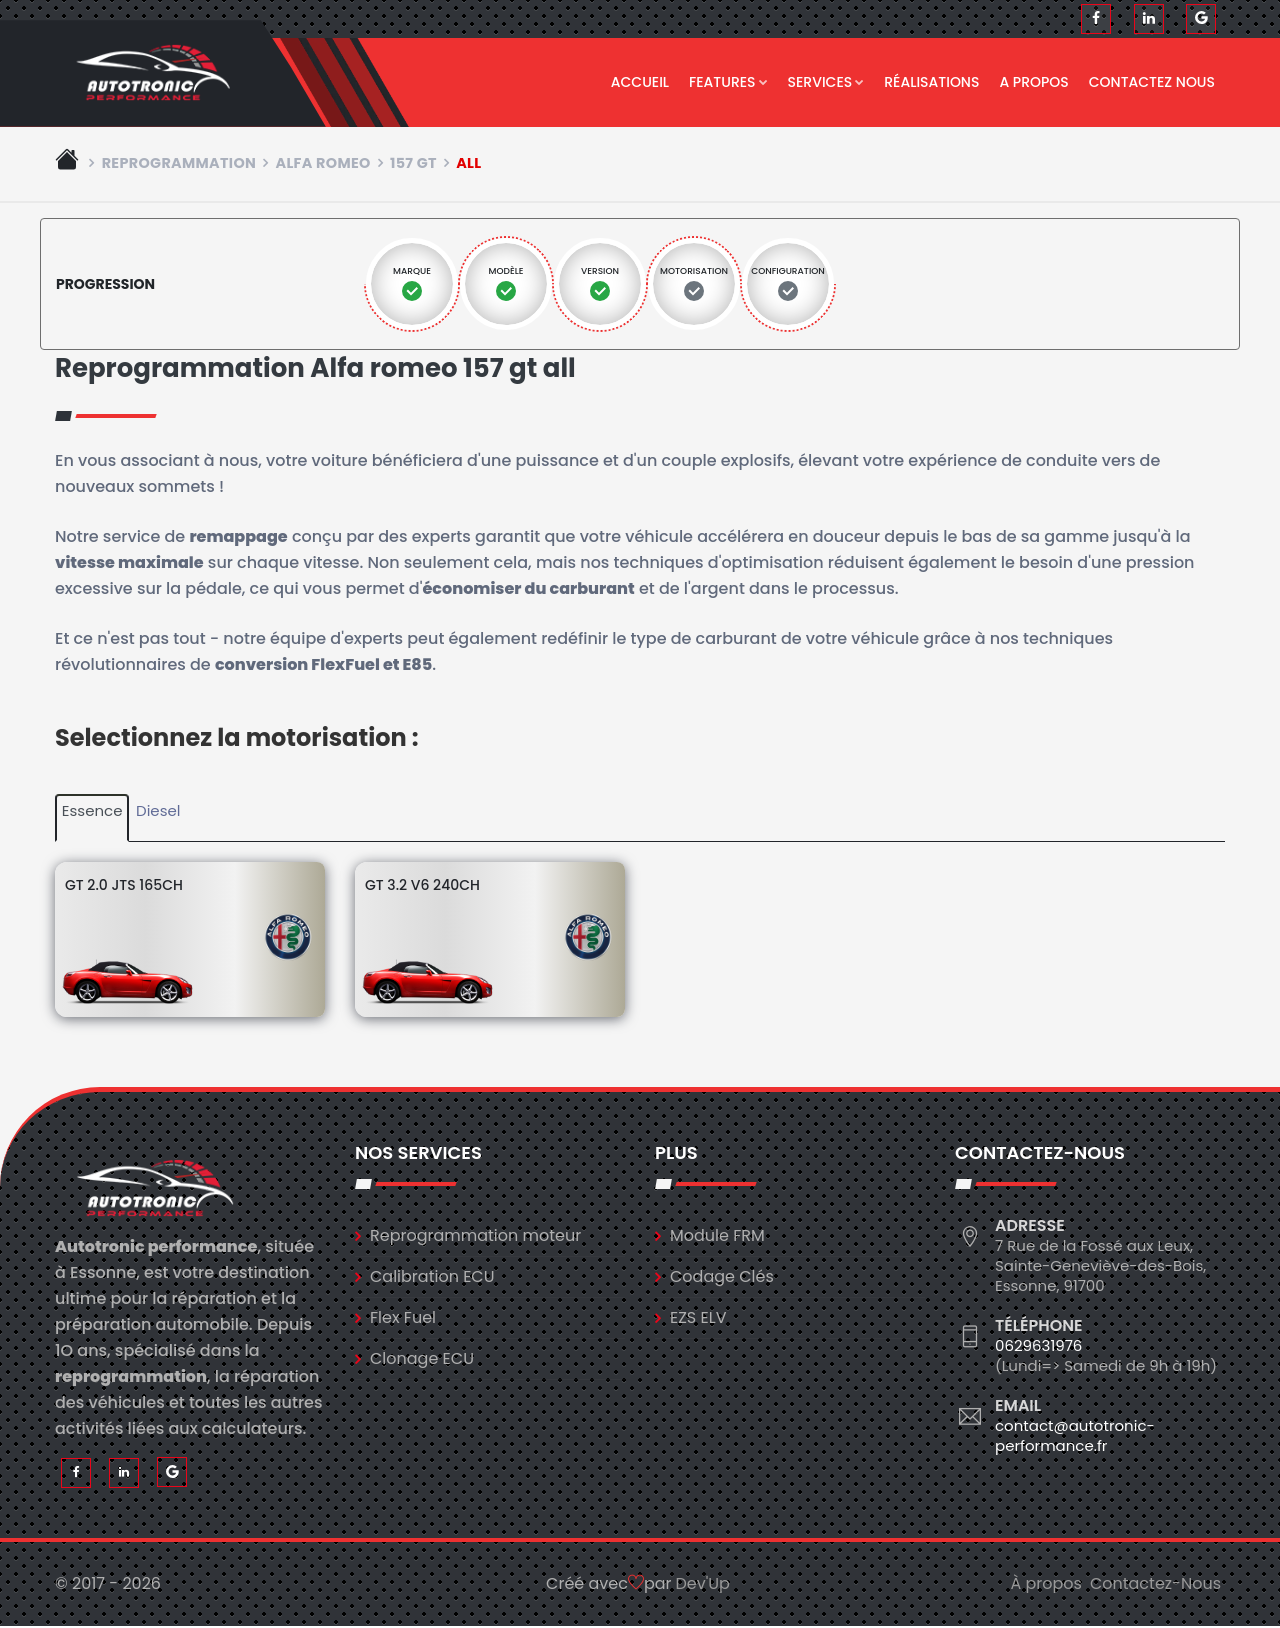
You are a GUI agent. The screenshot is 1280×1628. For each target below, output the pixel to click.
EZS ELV (698, 1318)
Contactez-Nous (1155, 1585)
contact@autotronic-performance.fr (1075, 1436)
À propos (1046, 1585)
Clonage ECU (422, 1359)
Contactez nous (1152, 82)
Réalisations (931, 82)
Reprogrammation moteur (475, 1236)
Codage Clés (722, 1277)
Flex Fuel (403, 1318)
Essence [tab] (92, 812)
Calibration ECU (432, 1277)
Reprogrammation (179, 164)
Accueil (640, 82)
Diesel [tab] (158, 812)
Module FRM (717, 1236)
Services (826, 82)
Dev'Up (703, 1585)
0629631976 (1038, 1346)
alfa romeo (322, 164)
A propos (1033, 82)
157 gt (413, 164)
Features (728, 82)
